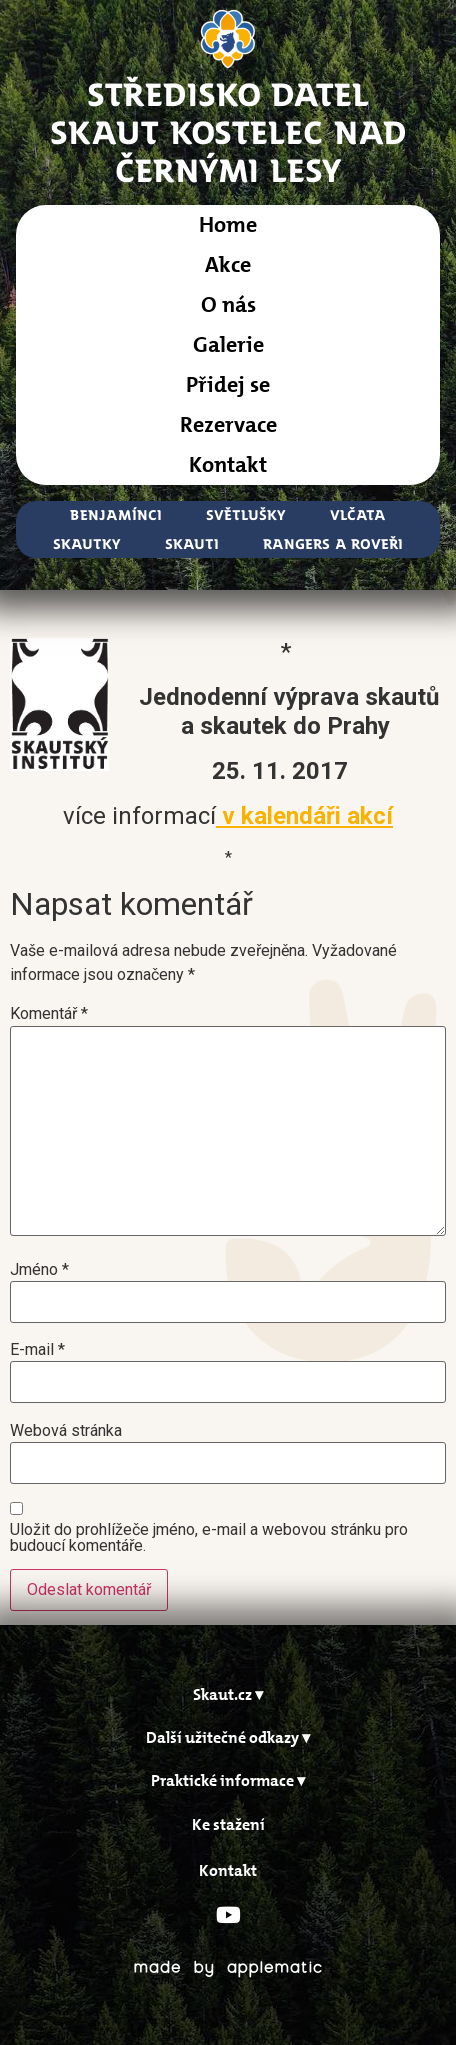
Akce (228, 264)
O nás (228, 304)
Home (228, 224)
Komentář (49, 1014)
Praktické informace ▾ (228, 1780)
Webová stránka (66, 1431)
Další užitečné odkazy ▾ (228, 1737)
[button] (228, 1694)
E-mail (37, 1350)
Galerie (228, 344)
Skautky (87, 543)
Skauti (192, 543)
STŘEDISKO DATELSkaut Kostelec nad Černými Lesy (228, 131)
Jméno (39, 1270)
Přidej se (228, 384)
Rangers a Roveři (333, 543)
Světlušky (246, 514)
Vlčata (358, 514)
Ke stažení (228, 1824)
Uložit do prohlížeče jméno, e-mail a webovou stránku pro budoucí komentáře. (209, 1538)
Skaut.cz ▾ (228, 1694)
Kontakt (228, 464)
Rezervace (228, 424)
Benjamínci (116, 514)
